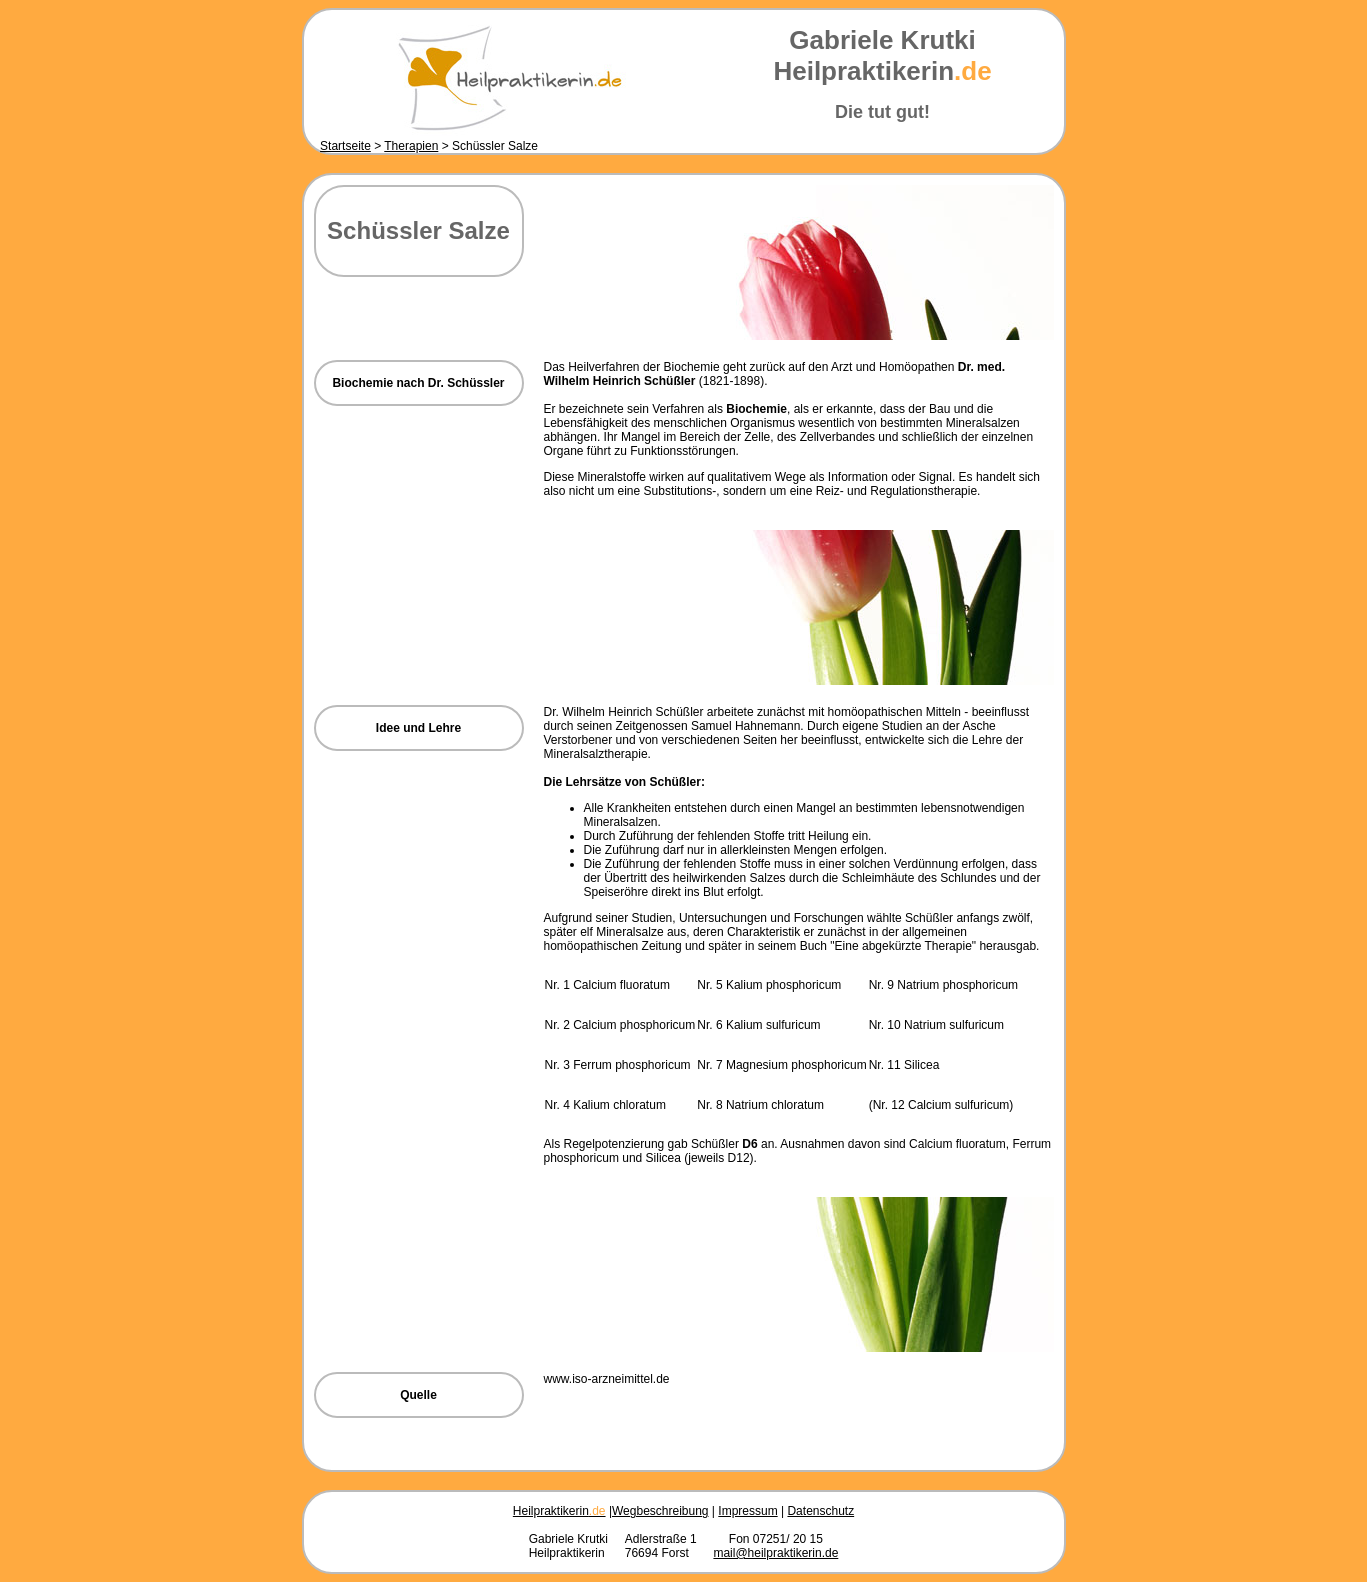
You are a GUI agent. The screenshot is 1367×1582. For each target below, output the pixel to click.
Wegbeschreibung (660, 1511)
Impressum (747, 1511)
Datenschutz (820, 1511)
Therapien (411, 146)
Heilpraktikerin (559, 1511)
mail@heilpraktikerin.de (775, 1553)
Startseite (345, 146)
